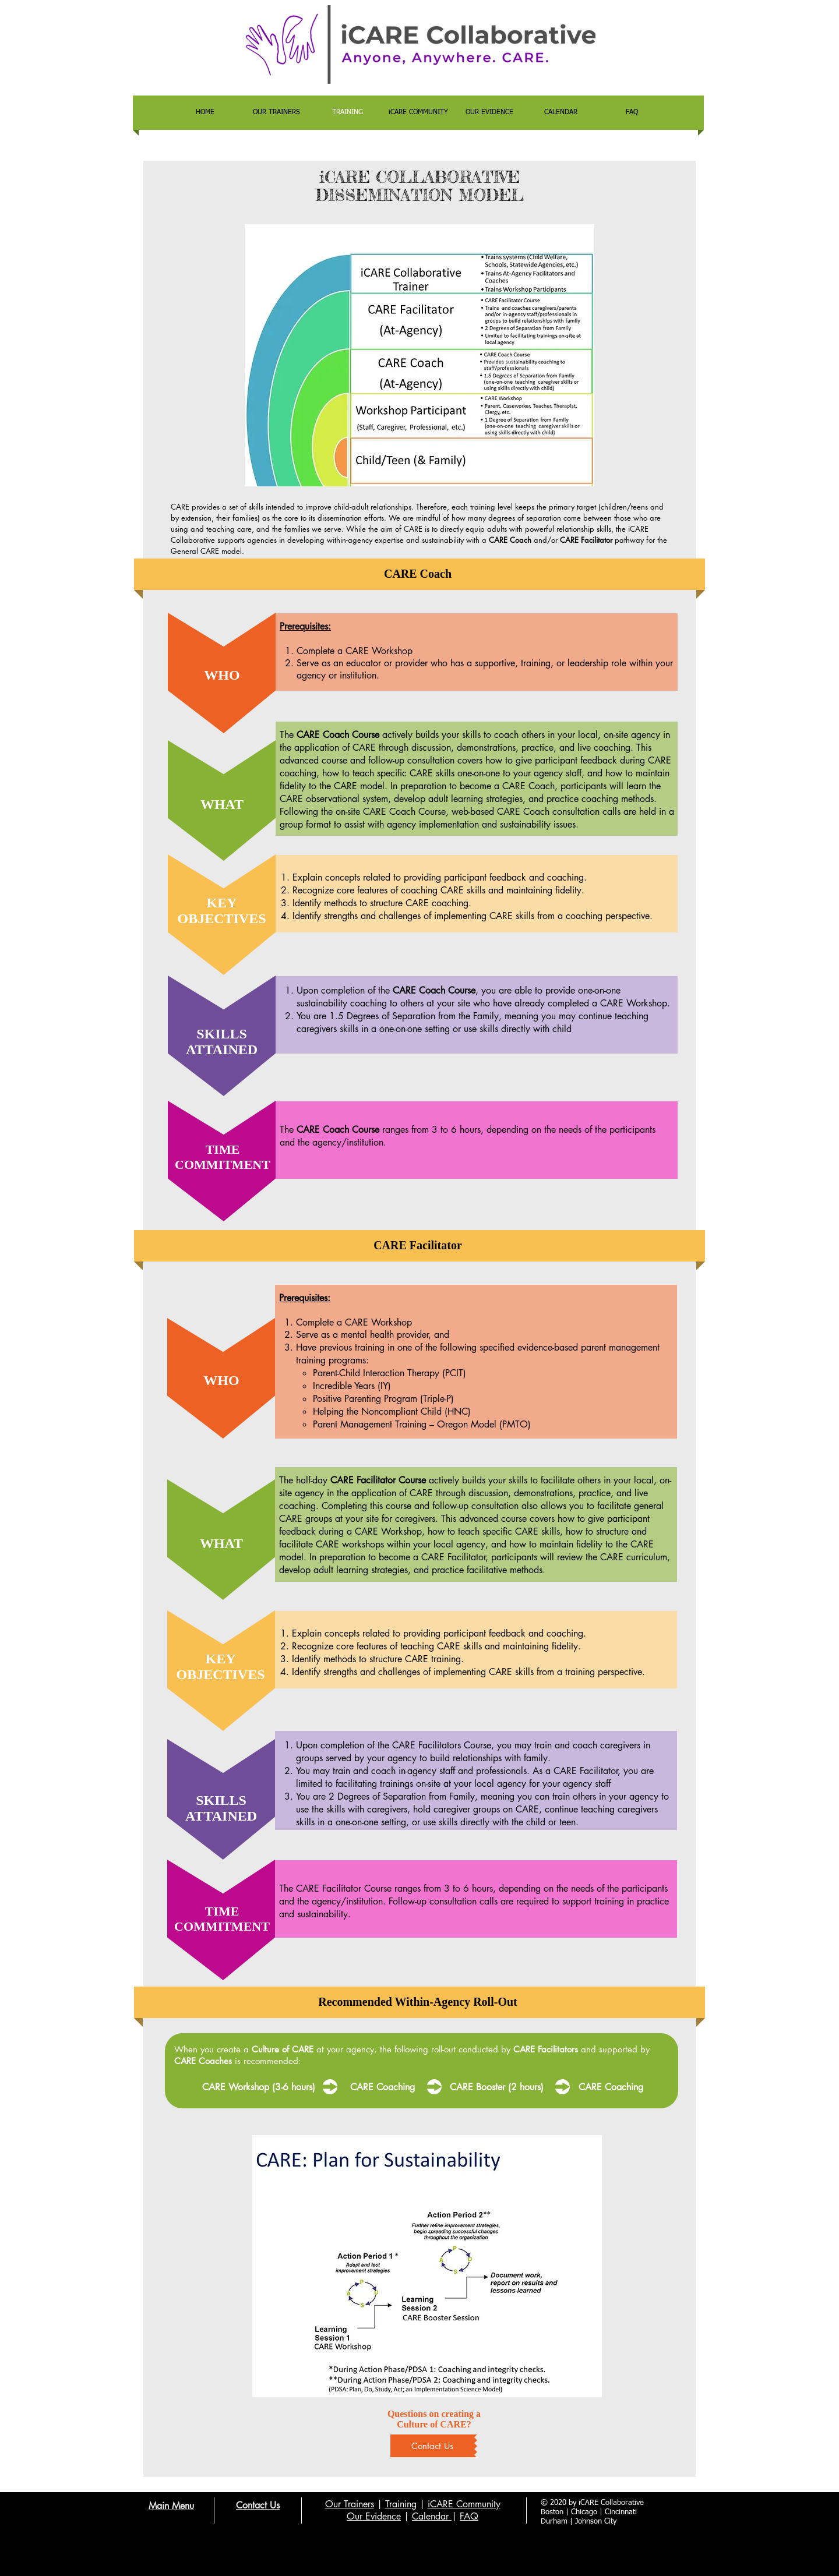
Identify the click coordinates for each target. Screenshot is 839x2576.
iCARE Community (464, 2504)
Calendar (432, 2516)
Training (401, 2504)
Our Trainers (349, 2504)
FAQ (469, 2516)
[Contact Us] (432, 2445)
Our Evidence (374, 2516)
